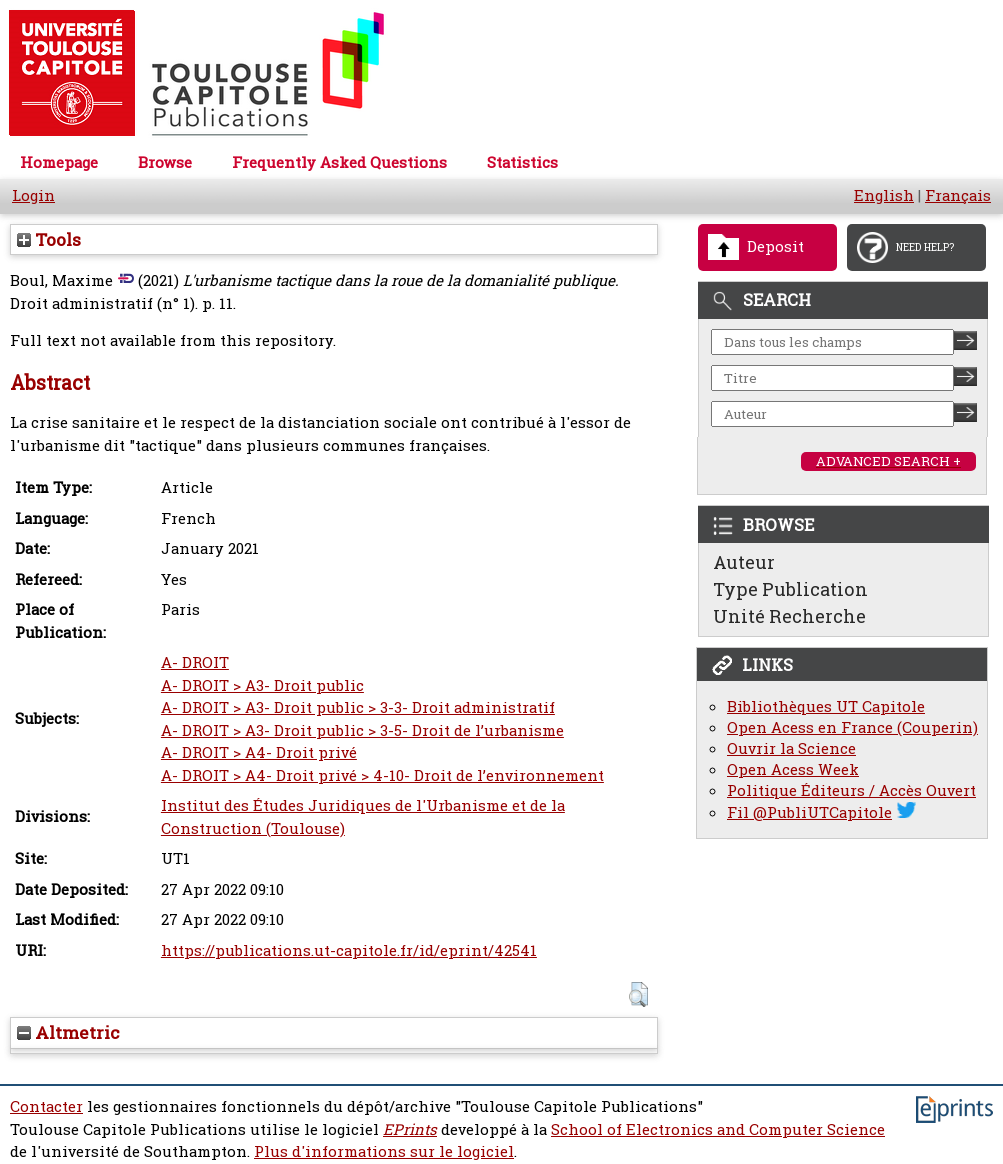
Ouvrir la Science (791, 748)
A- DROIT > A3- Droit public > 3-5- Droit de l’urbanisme (362, 730)
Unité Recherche (789, 616)
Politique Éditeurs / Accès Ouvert (851, 790)
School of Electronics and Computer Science (718, 1129)
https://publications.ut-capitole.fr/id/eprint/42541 (349, 950)
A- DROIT (195, 662)
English (884, 195)
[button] (638, 994)
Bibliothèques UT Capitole (826, 706)
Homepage (59, 162)
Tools (49, 239)
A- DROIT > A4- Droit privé (259, 752)
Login (33, 195)
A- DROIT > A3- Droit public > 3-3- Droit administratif (358, 707)
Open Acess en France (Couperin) (852, 727)
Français (958, 195)
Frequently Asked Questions (339, 162)
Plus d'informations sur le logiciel (384, 1151)
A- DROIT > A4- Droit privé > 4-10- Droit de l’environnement (382, 775)
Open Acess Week (793, 769)
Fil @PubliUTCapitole (809, 812)
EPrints (410, 1129)
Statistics (522, 162)
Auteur (744, 562)
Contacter (46, 1106)
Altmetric (68, 1032)
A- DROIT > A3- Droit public (262, 685)
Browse (165, 162)
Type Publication (790, 589)
